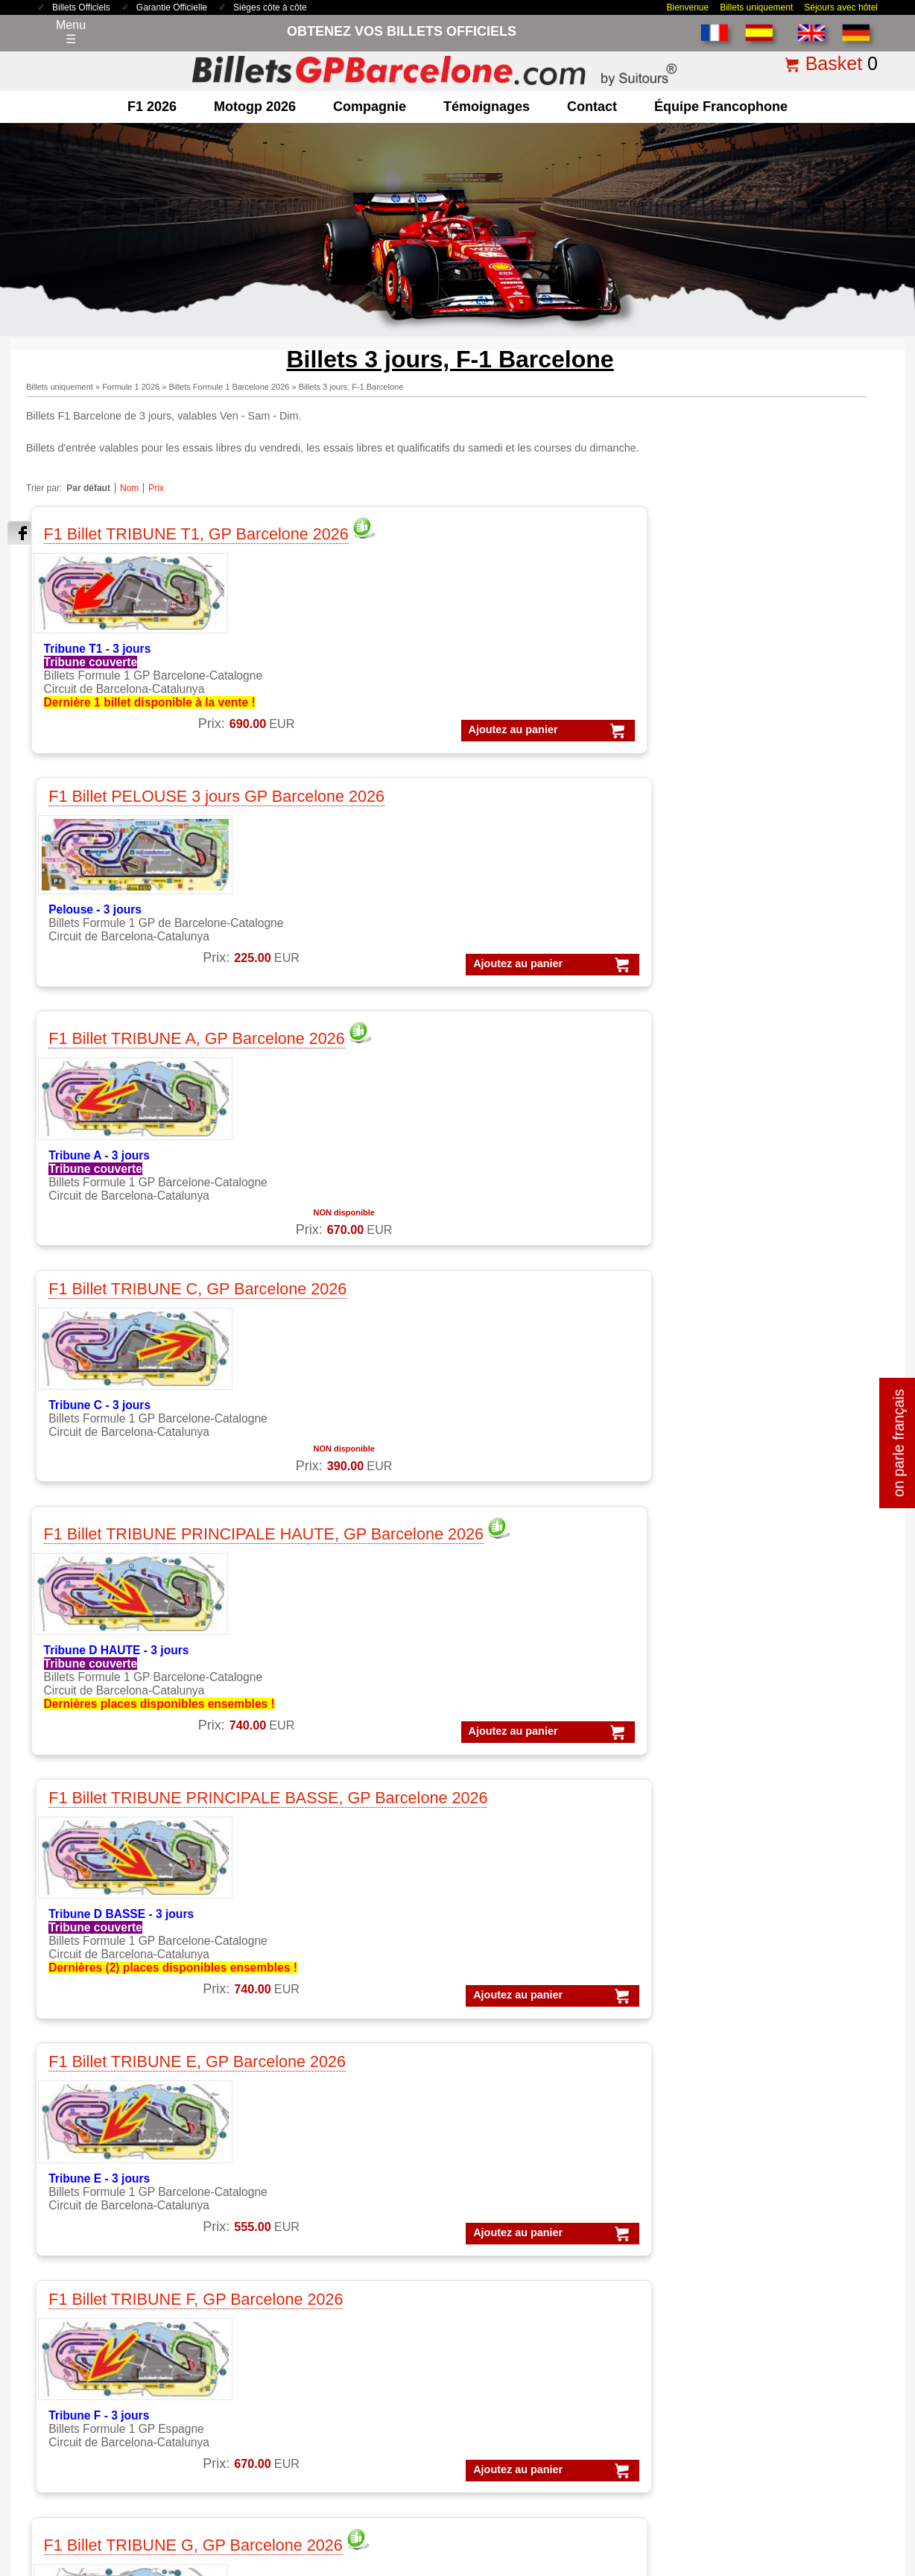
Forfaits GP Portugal (744, 2276)
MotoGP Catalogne (320, 2145)
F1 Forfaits (88, 2108)
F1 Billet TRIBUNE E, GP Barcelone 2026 (539, 867)
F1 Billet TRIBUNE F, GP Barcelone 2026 (750, 867)
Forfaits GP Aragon (740, 2220)
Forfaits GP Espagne (745, 2350)
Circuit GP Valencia (321, 2347)
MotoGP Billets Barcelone (547, 2403)
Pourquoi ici (91, 2329)
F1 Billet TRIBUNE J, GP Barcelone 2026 (537, 1225)
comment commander (747, 2468)
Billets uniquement (756, 7)
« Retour (822, 1871)
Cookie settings (423, 2527)
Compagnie (369, 106)
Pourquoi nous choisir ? (642, 2468)
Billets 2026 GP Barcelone (125, 2468)
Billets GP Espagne (531, 2310)
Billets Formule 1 (524, 2273)
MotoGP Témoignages (329, 2164)
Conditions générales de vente (251, 2468)
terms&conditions (105, 2366)
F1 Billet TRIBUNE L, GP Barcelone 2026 (113, 1552)
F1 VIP (78, 2201)
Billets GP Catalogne (534, 2329)
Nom (129, 488)
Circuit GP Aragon (317, 2329)
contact (592, 106)
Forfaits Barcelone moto (753, 2183)
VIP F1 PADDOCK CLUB (546, 2127)
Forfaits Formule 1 (738, 2089)
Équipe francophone (721, 106)
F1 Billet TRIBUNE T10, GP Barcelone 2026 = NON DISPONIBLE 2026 (759, 1575)
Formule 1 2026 (130, 386)
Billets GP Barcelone (534, 2254)
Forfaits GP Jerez (736, 2257)
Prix (156, 488)
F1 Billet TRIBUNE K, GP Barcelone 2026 (751, 1225)
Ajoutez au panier (90, 770)
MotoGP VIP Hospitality (332, 2183)
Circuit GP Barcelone (325, 2310)
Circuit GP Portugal (321, 2385)
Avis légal (347, 2468)
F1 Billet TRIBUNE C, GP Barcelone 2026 (752, 529)
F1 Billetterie (93, 2089)
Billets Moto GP (521, 2291)
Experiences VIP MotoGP (547, 2183)
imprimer (872, 1871)
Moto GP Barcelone (321, 2220)
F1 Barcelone (95, 2127)
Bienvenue (687, 7)
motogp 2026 (255, 106)
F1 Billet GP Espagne (117, 2145)
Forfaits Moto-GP (735, 2313)
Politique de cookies (541, 2468)
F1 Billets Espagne (529, 2385)
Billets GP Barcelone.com (130, 2562)
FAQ (814, 2468)
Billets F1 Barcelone (533, 2366)
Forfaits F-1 (720, 2332)
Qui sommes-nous (108, 2347)
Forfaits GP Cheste (740, 2238)
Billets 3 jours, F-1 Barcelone (351, 386)
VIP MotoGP (513, 2108)
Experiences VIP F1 (532, 2164)
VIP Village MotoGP (532, 2145)
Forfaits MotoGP (733, 2108)
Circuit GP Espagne (322, 2366)
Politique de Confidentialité (434, 2468)
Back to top (875, 2508)
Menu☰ (71, 32)
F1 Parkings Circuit (110, 2164)
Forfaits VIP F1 (729, 2145)
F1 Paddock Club (105, 2220)
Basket (833, 63)
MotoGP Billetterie (318, 2089)
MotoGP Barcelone (320, 2127)
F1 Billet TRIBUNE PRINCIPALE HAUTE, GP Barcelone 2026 (117, 881)
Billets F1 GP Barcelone (123, 2238)
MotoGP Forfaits (313, 2108)
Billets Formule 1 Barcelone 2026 (228, 386)
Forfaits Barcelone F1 (747, 2164)
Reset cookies (494, 2527)
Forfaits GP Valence (743, 2294)
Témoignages (486, 106)
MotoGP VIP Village (322, 2201)
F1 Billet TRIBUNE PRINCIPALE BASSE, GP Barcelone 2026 (329, 876)
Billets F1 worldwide (532, 2347)
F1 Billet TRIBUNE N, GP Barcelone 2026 (539, 1552)
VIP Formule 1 (518, 2089)
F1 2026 (152, 106)
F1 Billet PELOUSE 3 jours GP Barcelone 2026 (326, 539)
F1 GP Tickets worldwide (125, 2183)
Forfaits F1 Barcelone (747, 2127)
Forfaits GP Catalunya (748, 2201)
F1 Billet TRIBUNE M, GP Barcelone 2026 (327, 1552)
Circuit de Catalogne (324, 2291)
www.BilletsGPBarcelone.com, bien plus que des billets (798, 2562)
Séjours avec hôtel (841, 7)
